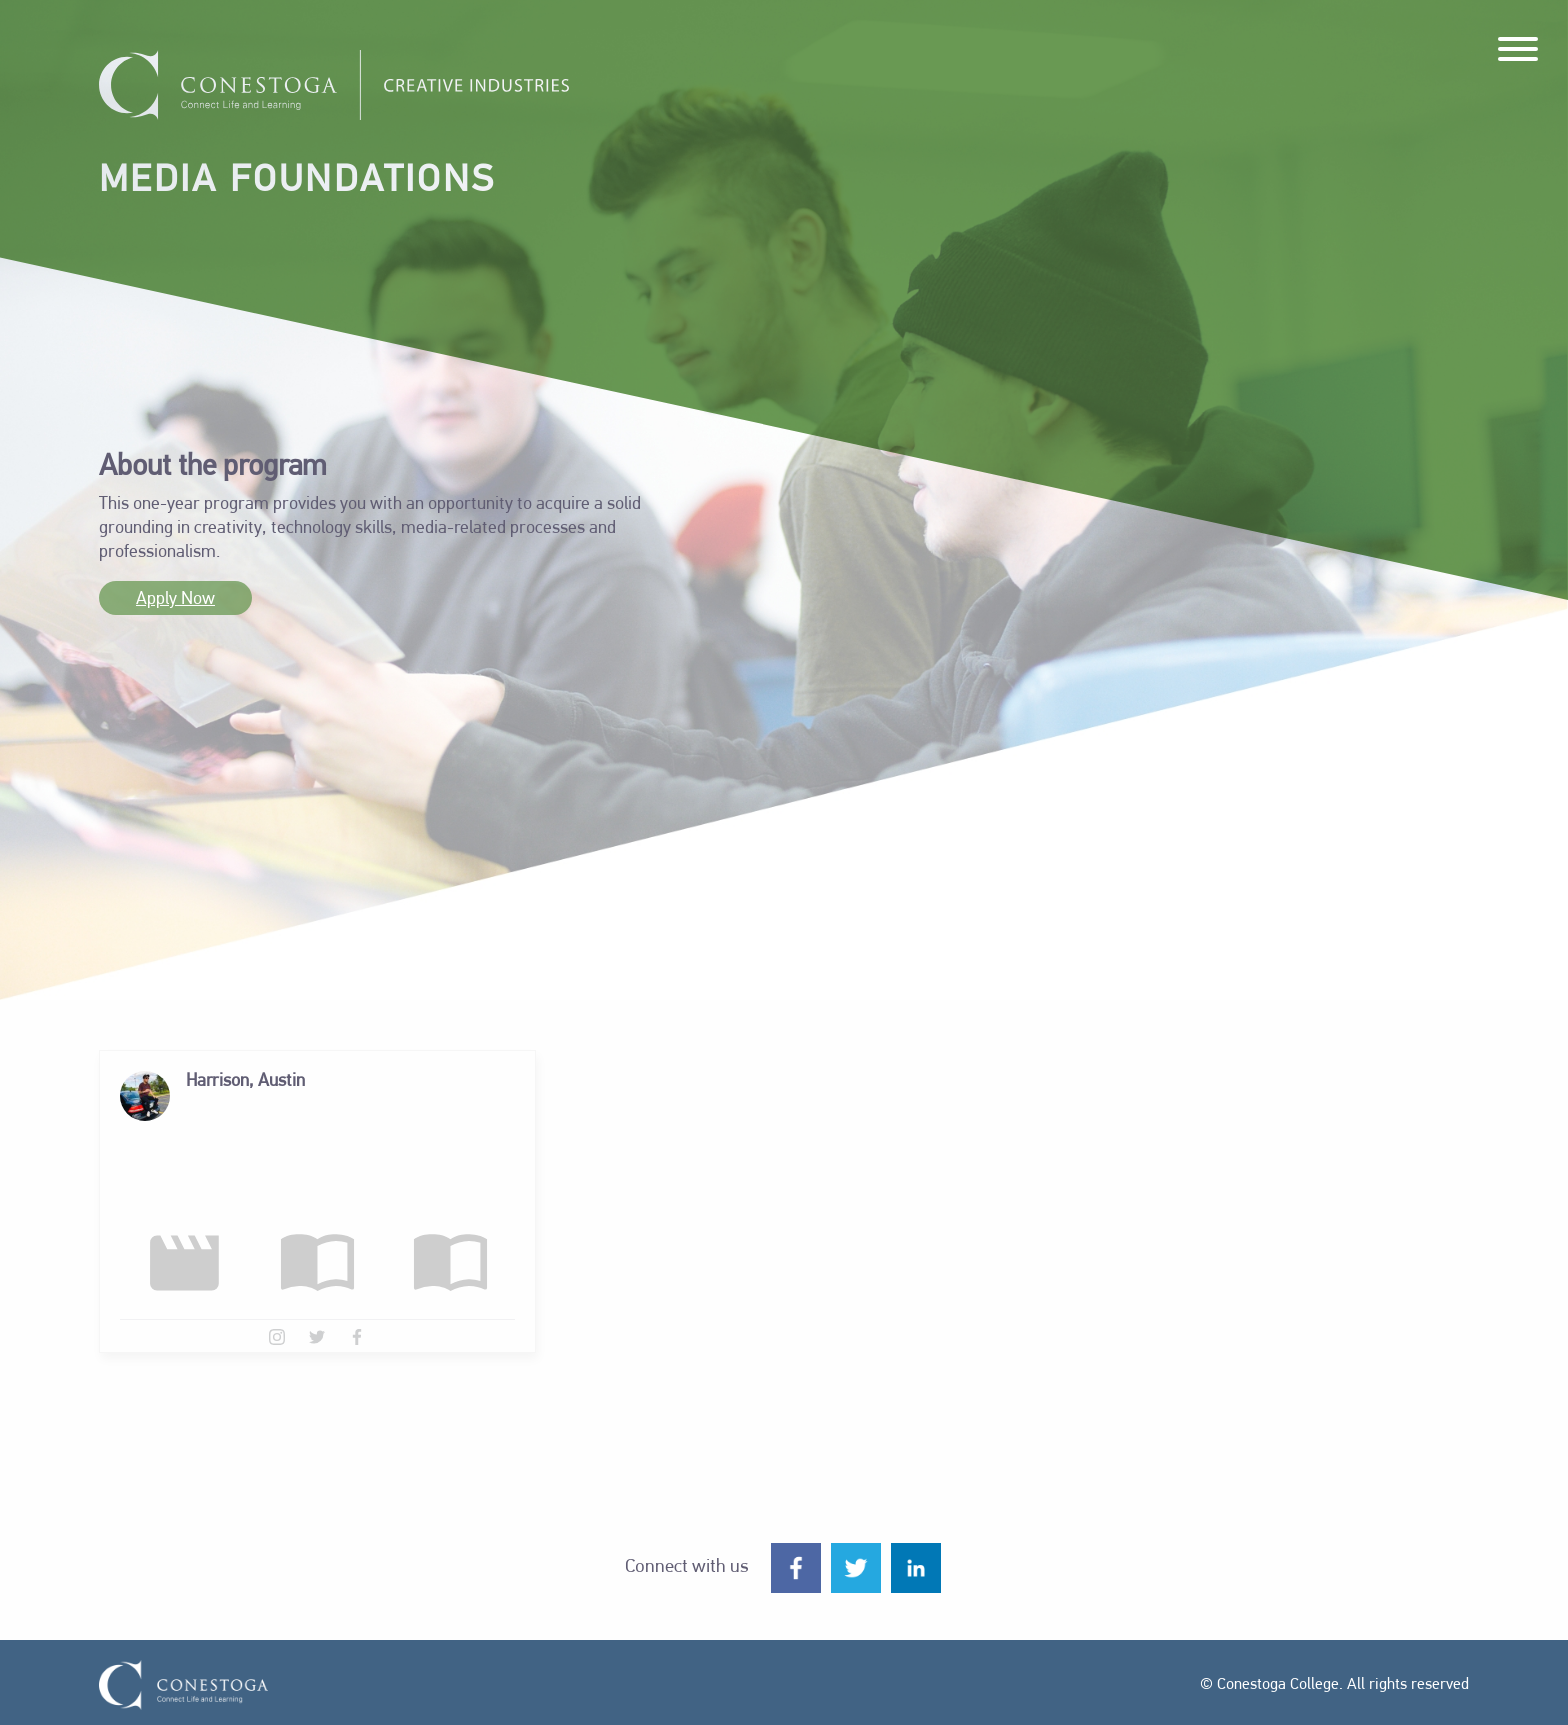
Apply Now (175, 599)
